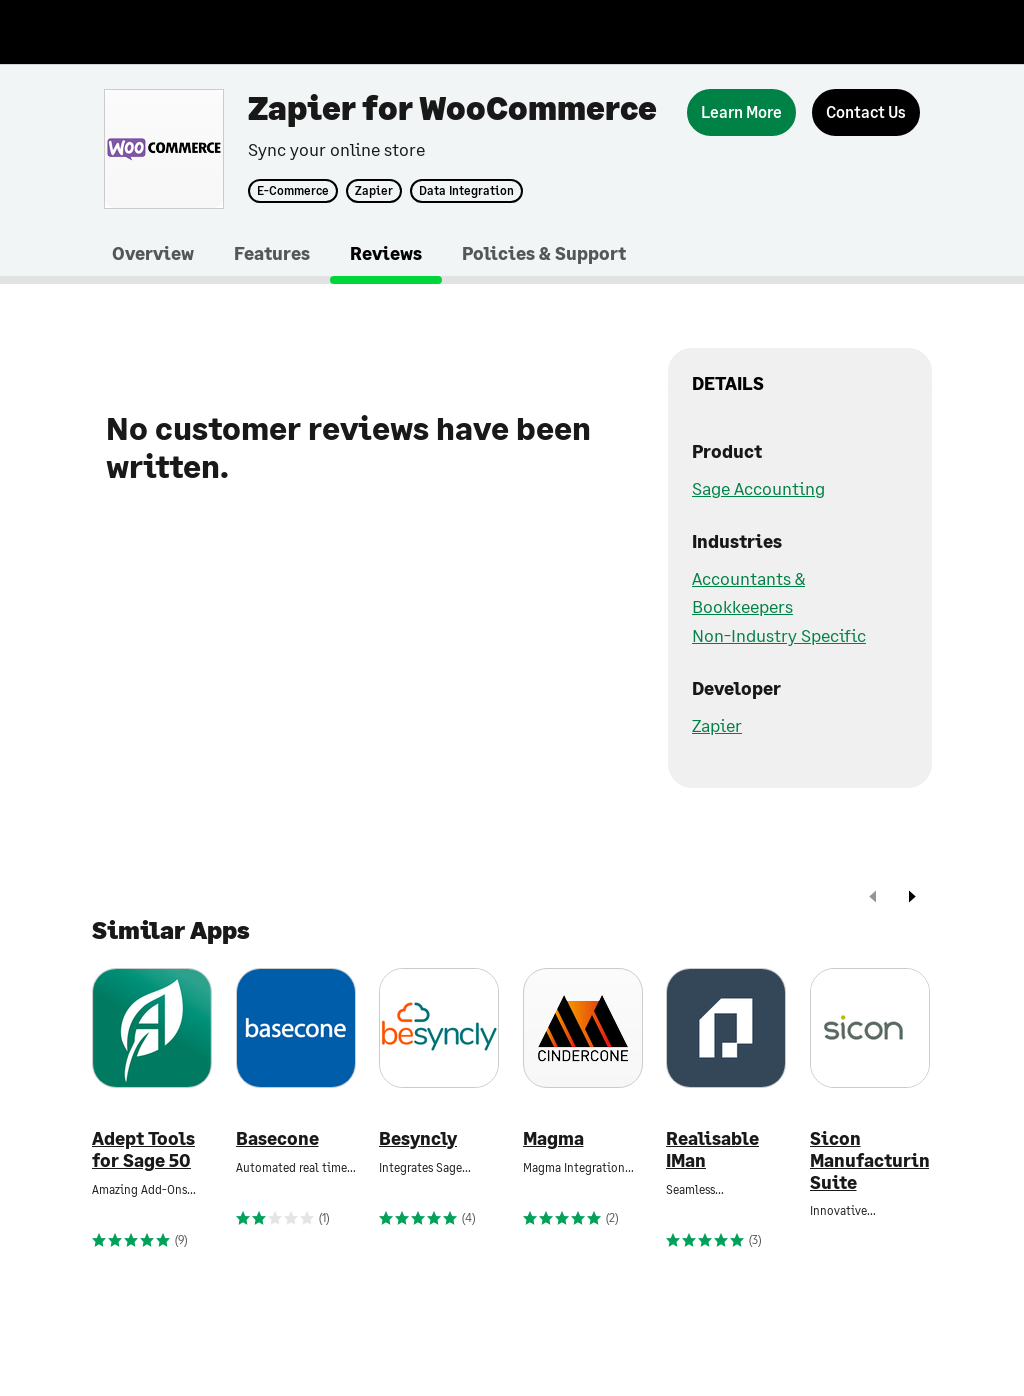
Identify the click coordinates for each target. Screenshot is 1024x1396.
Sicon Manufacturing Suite (870, 1160)
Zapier (374, 191)
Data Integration (466, 191)
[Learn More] (741, 112)
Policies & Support (544, 253)
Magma (553, 1138)
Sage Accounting (758, 488)
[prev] (873, 898)
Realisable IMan (712, 1149)
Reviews (386, 253)
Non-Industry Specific (779, 635)
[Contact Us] (866, 112)
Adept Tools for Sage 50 (143, 1149)
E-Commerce (293, 191)
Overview (153, 253)
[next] (912, 898)
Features (272, 253)
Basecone (277, 1138)
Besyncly (418, 1138)
